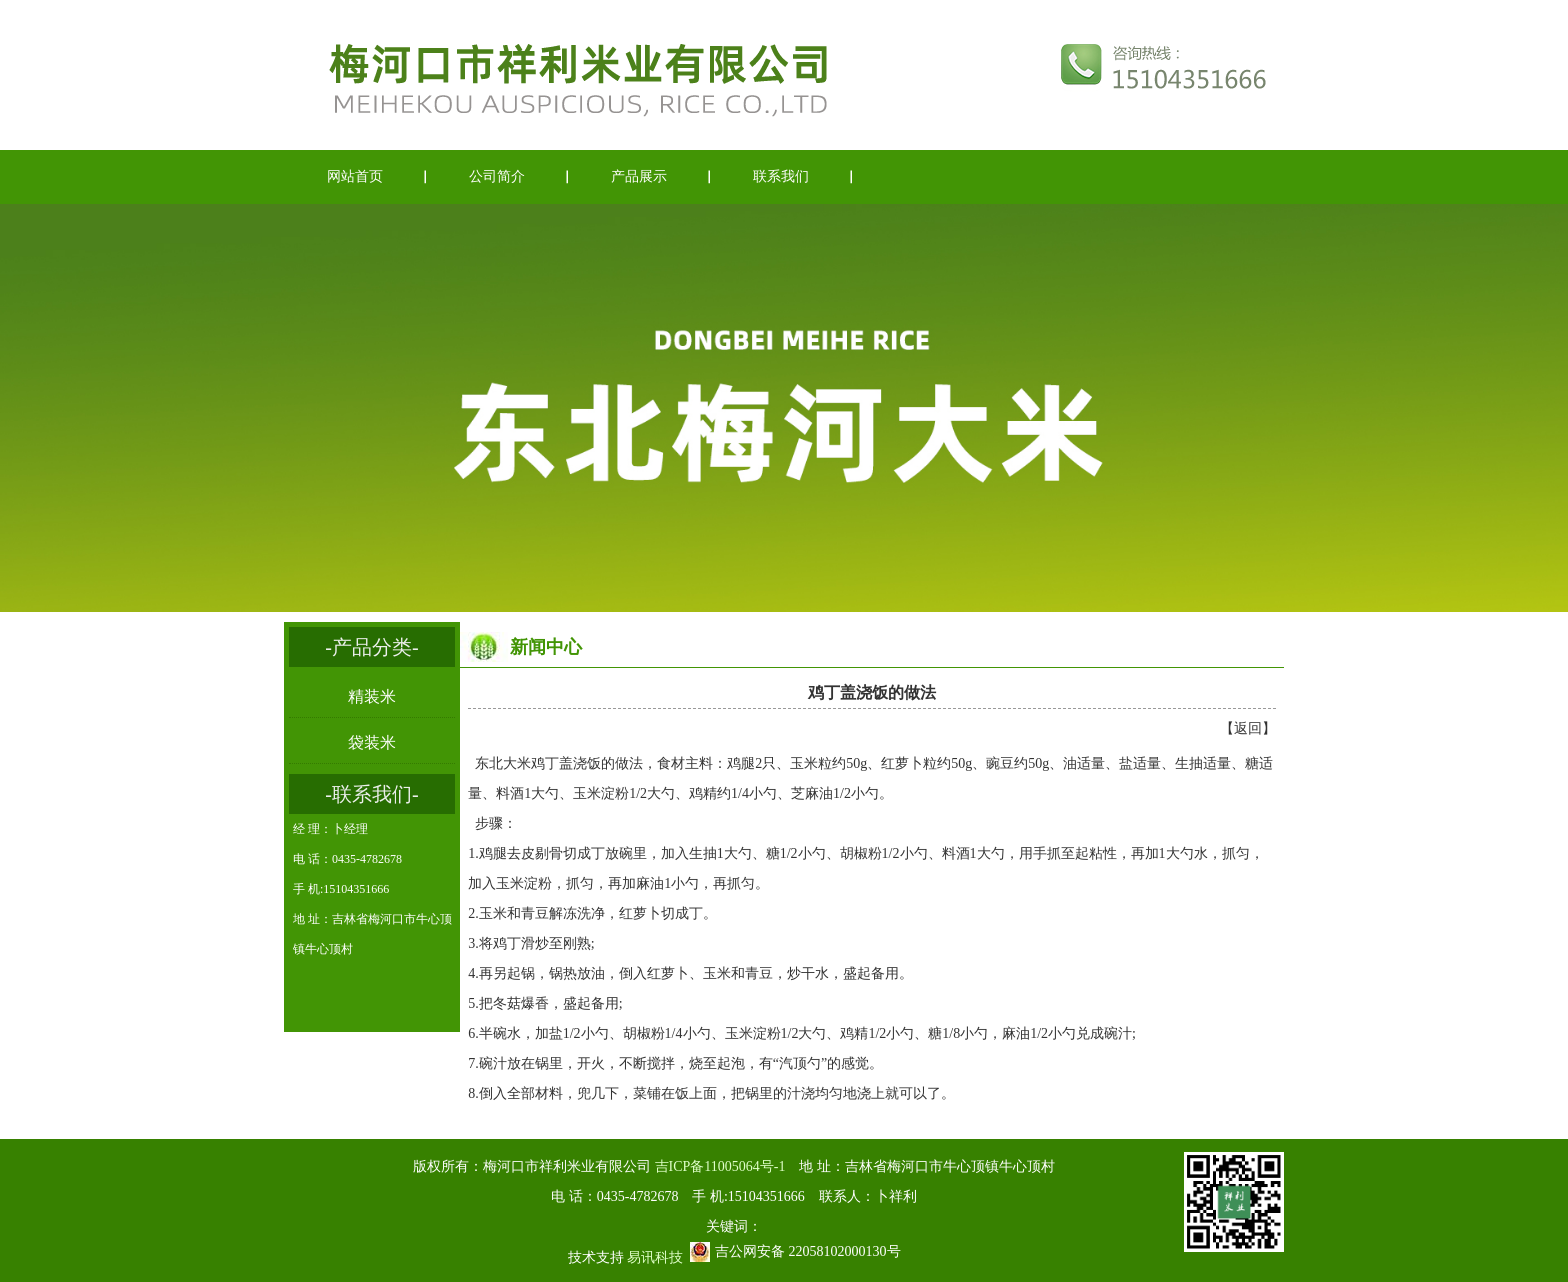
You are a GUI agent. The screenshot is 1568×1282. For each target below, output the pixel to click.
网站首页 (355, 176)
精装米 (372, 696)
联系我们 (781, 176)
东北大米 (503, 763)
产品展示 (639, 176)
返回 (1248, 728)
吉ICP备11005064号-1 (720, 1166)
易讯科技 (655, 1257)
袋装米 (372, 742)
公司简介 (497, 176)
